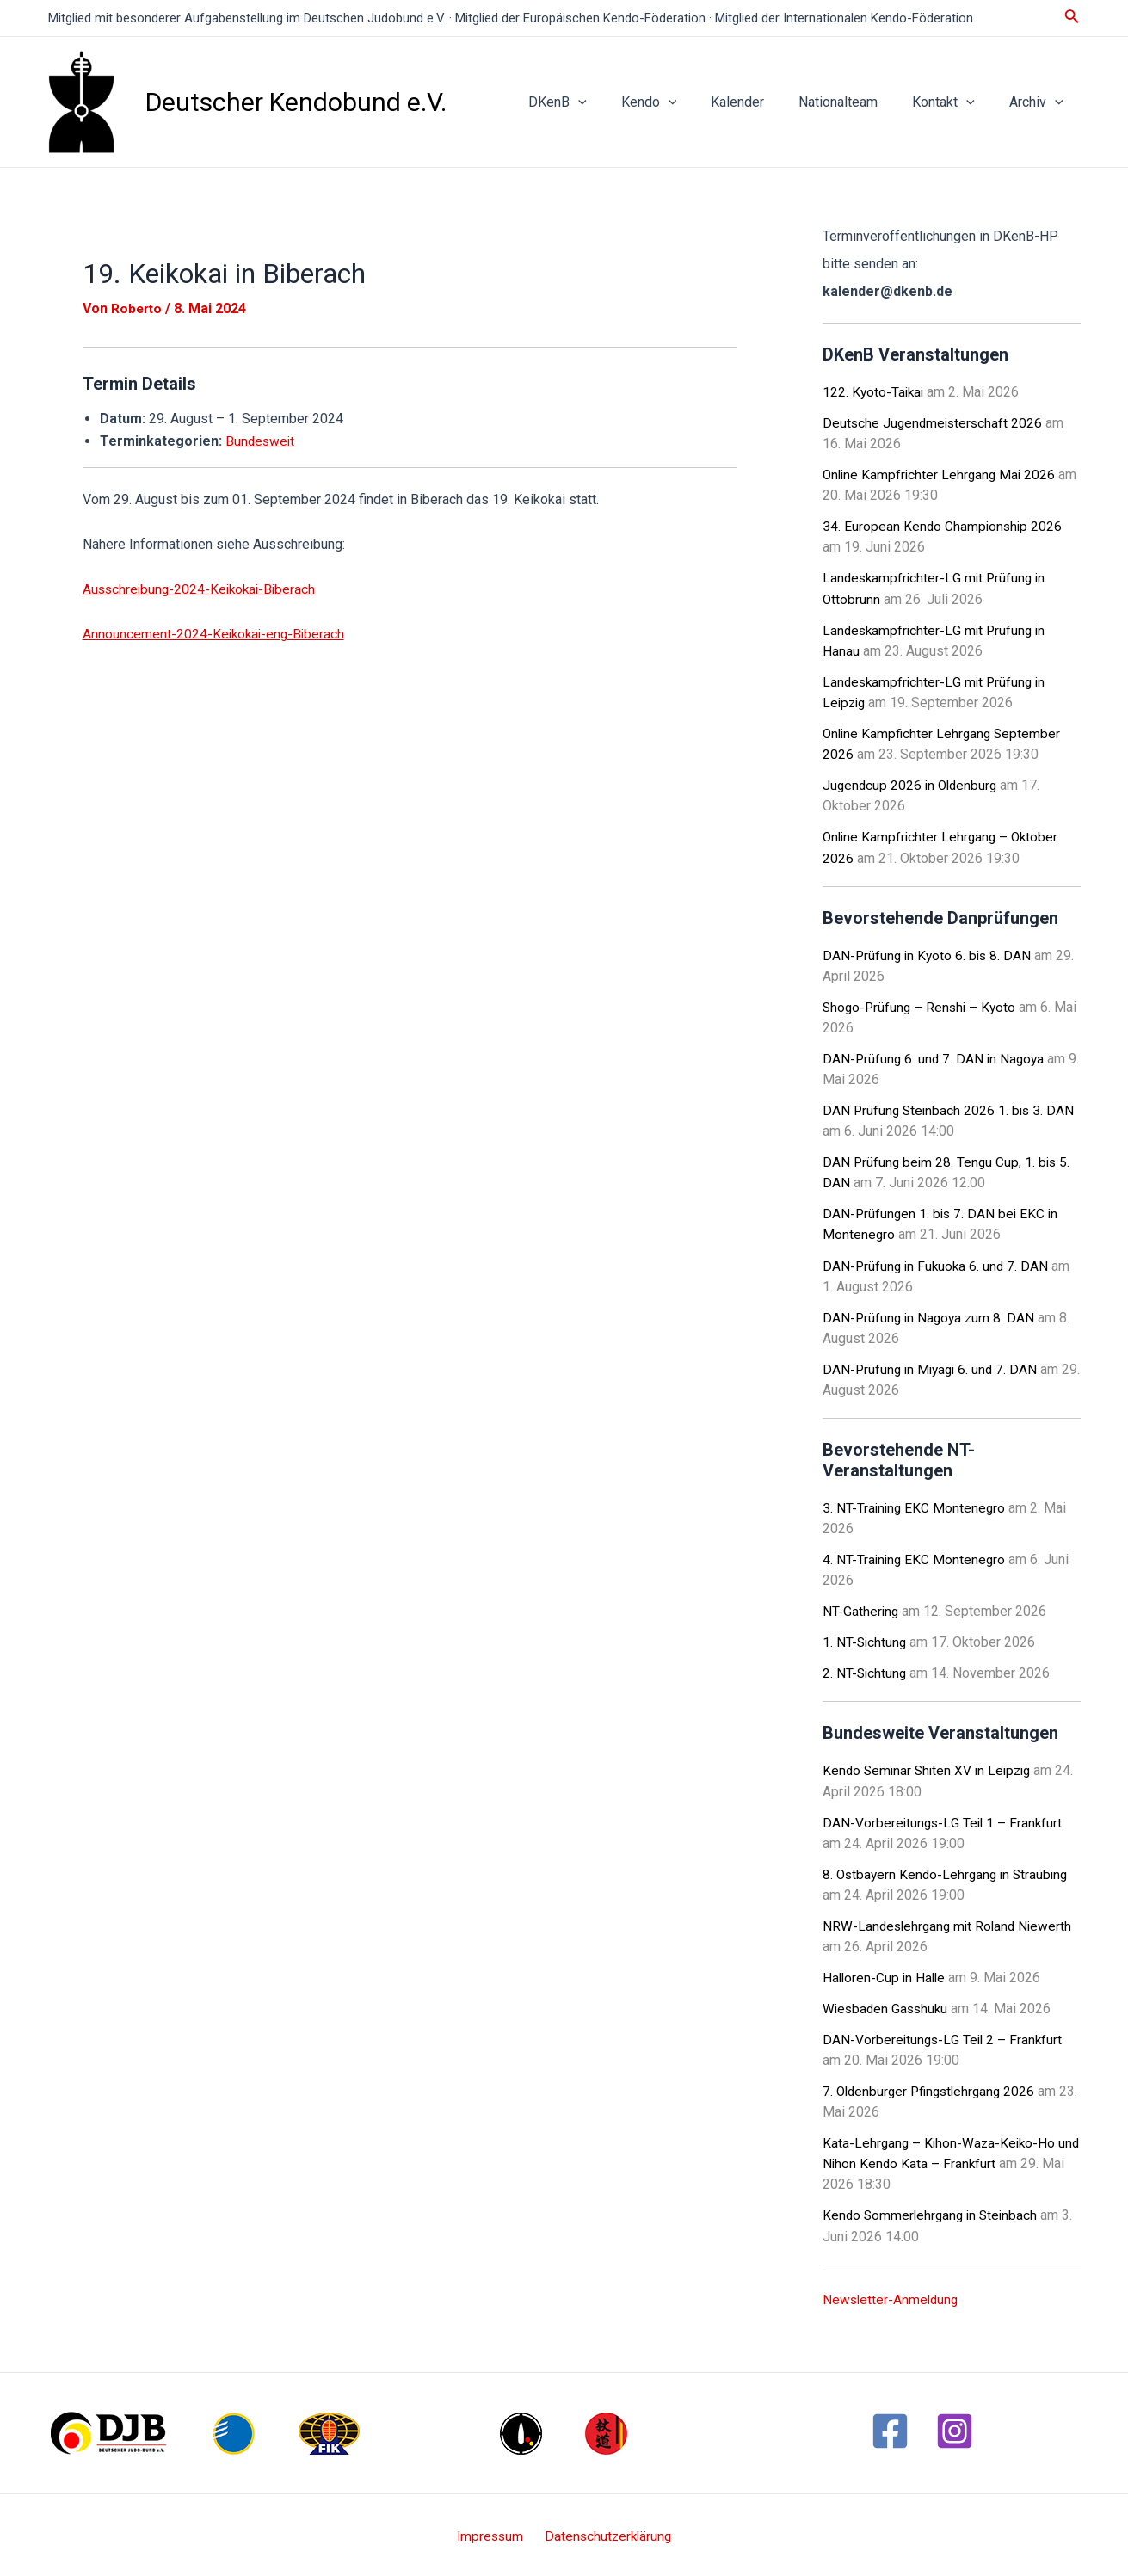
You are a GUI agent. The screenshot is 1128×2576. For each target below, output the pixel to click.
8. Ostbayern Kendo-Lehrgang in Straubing (949, 1871)
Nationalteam (855, 102)
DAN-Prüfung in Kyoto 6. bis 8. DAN (929, 954)
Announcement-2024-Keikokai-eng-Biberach (216, 633)
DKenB (595, 102)
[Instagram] (954, 2426)
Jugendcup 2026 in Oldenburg (912, 784)
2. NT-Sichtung (866, 1670)
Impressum (492, 2532)
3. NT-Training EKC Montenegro (915, 1505)
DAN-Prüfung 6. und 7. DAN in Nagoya (936, 1057)
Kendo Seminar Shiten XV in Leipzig (931, 1767)
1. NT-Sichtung (866, 1639)
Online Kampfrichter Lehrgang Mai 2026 (942, 474)
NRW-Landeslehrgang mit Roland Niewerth (951, 1922)
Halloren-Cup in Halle (886, 1974)
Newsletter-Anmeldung (892, 2295)
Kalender (761, 102)
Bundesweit (261, 441)
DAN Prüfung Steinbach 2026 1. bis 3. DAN (951, 1108)
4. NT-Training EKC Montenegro (915, 1557)
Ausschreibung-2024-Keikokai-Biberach (203, 588)
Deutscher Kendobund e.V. (296, 102)
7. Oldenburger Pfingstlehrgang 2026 (933, 2088)
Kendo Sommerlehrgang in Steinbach (933, 2211)
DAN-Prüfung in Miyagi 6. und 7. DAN (933, 1367)
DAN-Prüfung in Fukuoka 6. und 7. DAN (938, 1263)
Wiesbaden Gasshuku (887, 2005)
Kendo (680, 102)
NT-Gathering (861, 1608)
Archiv (1040, 102)
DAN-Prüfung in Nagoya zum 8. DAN (931, 1315)
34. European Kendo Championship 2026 (944, 526)
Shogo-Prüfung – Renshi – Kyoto (922, 1005)
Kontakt (953, 102)
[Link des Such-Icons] (1072, 17)
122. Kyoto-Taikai (875, 392)
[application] (616, 102)
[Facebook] (890, 2426)
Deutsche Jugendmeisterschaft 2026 (935, 423)
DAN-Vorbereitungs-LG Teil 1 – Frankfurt (944, 1819)
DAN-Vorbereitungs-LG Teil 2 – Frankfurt (944, 2036)
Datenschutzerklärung (605, 2532)
